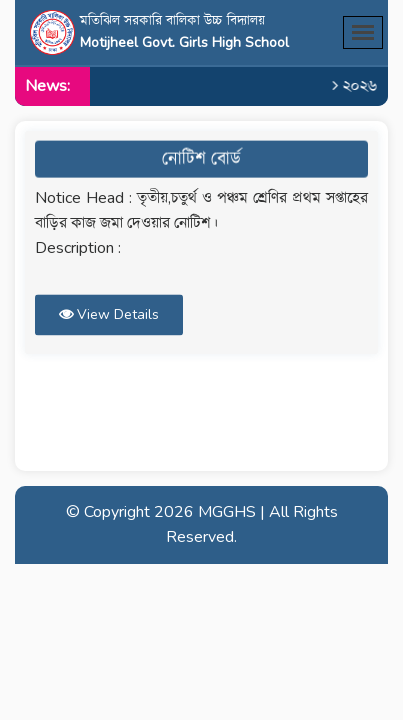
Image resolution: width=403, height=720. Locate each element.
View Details (109, 310)
